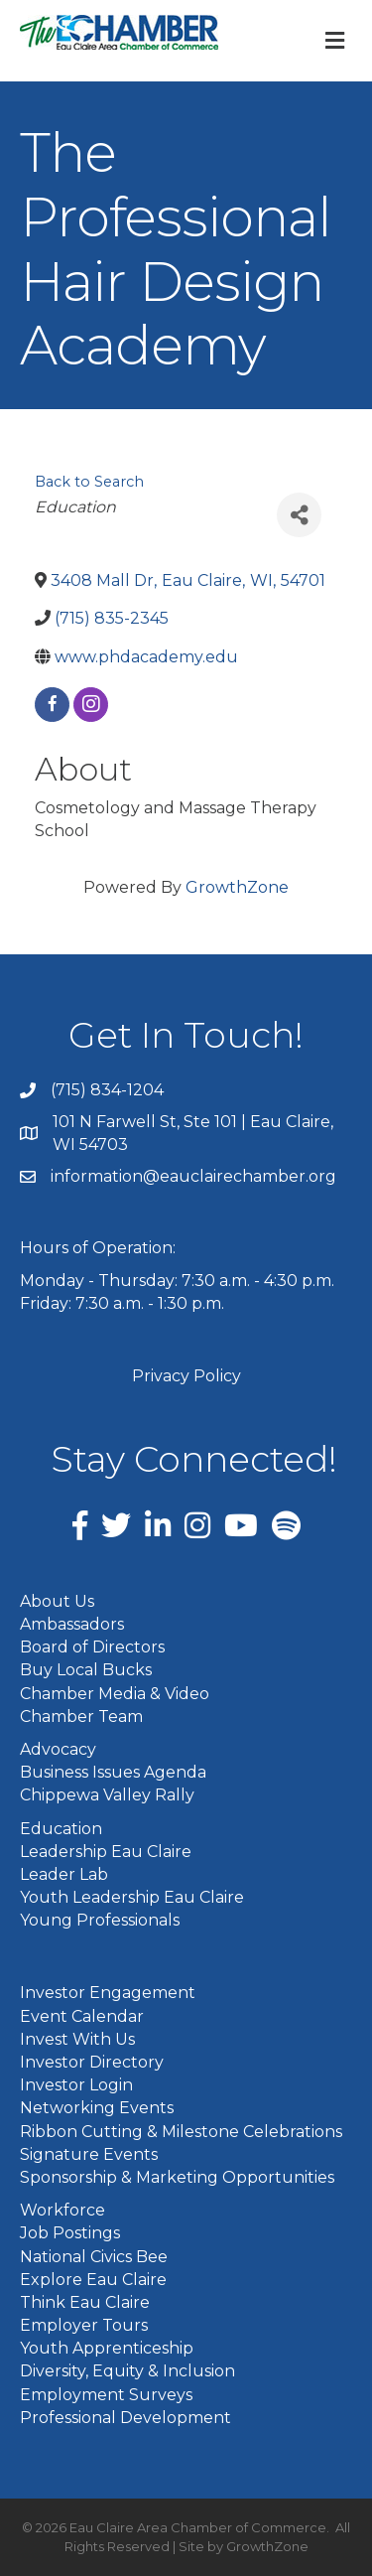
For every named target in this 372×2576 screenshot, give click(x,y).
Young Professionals (100, 1920)
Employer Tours (84, 2325)
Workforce (62, 2210)
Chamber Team (81, 1716)
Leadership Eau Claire (105, 1851)
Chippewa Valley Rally (107, 1795)
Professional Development (125, 2417)
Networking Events (97, 2107)
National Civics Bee (94, 2256)
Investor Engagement (107, 1992)
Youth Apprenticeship (106, 2348)
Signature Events (89, 2154)
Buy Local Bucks (86, 1669)
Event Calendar (82, 2016)
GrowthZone (237, 887)
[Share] (299, 515)
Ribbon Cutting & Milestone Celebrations (181, 2131)
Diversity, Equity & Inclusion (127, 2370)
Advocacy (58, 1749)
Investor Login (76, 2084)
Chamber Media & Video (114, 1693)
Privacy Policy (186, 1375)
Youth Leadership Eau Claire (132, 1897)
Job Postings (70, 2232)
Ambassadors (72, 1624)
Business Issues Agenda (113, 1772)
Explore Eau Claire (93, 2279)
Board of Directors (92, 1647)
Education (61, 1828)
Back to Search (89, 482)
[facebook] (52, 704)
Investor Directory (92, 2062)
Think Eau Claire (85, 2302)
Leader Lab (64, 1874)
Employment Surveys (106, 2394)
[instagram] (90, 704)
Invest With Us (77, 2039)
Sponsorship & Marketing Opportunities (177, 2177)
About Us (57, 1601)
